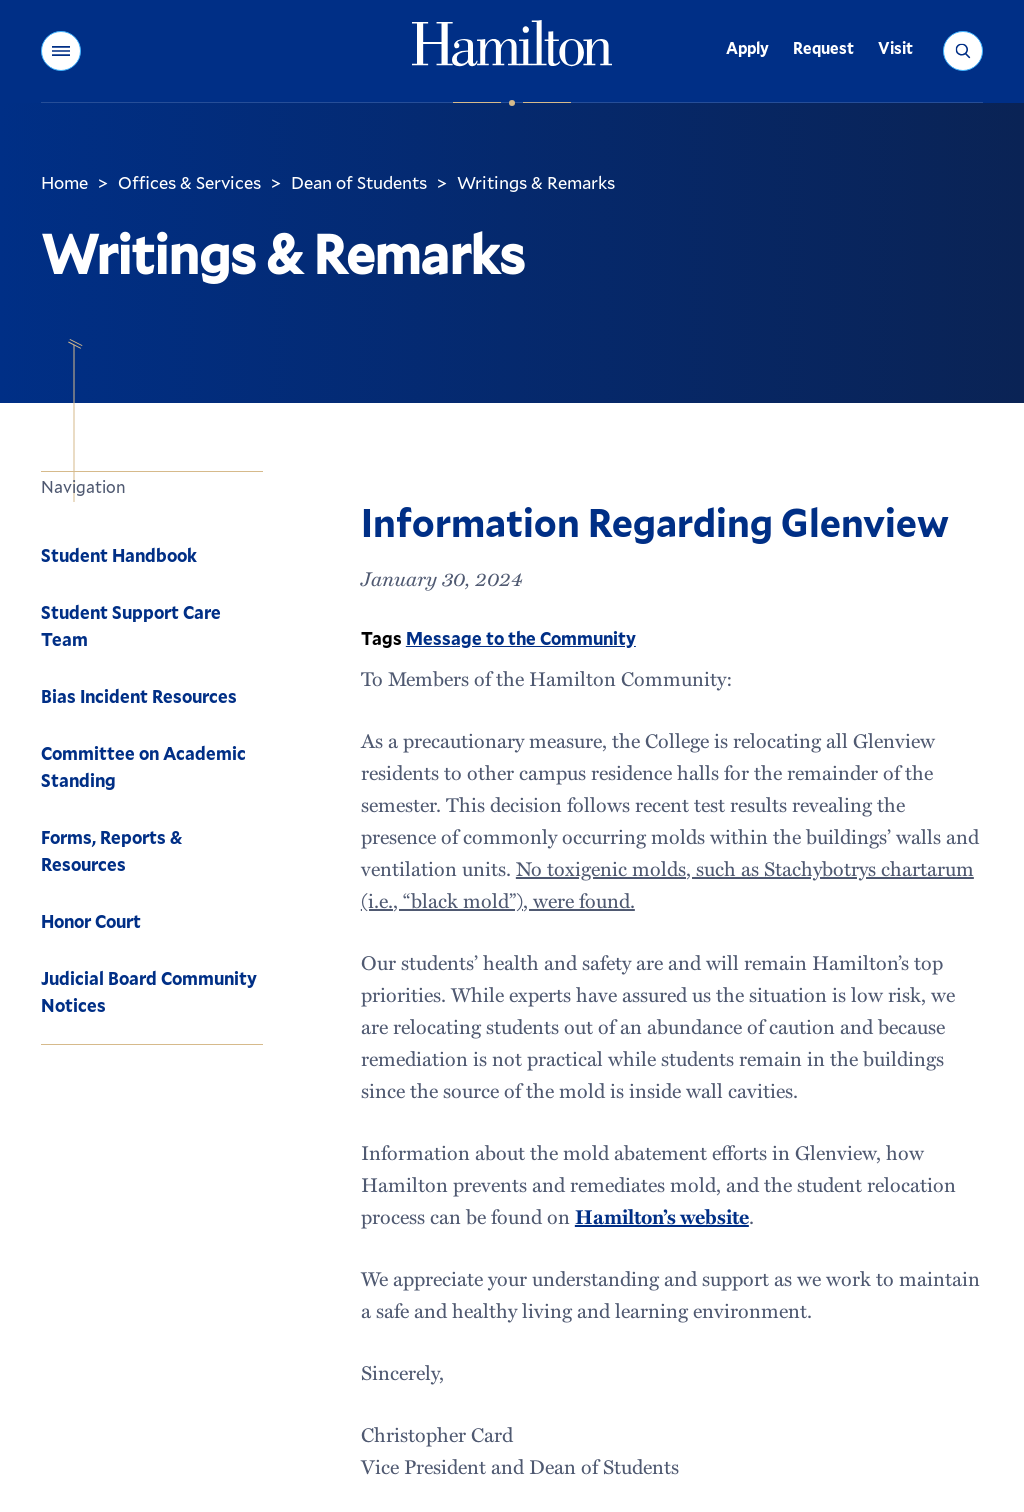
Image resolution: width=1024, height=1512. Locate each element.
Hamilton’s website (662, 1216)
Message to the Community (521, 638)
